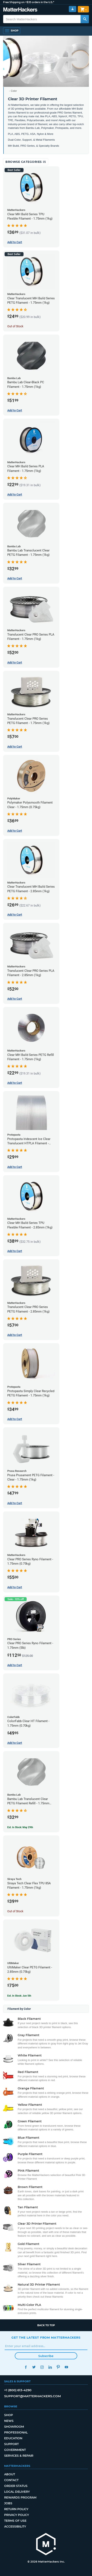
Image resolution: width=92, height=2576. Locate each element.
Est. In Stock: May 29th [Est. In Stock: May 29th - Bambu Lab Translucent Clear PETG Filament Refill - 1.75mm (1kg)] (20, 1827)
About (9, 2474)
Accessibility (15, 2526)
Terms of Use (15, 2521)
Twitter (33, 2367)
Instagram (42, 2367)
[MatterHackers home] (20, 10)
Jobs (8, 2503)
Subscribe (45, 2356)
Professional (16, 2432)
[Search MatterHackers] (85, 19)
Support (11, 2444)
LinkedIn (50, 2367)
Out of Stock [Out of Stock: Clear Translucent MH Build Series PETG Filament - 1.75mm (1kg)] (15, 326)
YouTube (66, 2367)
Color (14, 90)
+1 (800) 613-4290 (17, 2390)
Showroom (14, 2427)
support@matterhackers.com (32, 2396)
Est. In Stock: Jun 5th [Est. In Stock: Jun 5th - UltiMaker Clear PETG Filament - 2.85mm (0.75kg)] (19, 1995)
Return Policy (16, 2509)
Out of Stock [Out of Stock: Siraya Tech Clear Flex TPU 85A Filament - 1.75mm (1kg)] (15, 1911)
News (9, 2421)
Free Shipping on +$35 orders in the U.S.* (28, 2)
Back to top (46, 2325)
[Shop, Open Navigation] (11, 30)
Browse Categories (25, 162)
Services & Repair (18, 2456)
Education (13, 2438)
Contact (11, 2480)
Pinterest (58, 2367)
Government (15, 2450)
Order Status (15, 2486)
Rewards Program (20, 2497)
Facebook (25, 2367)
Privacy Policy (16, 2515)
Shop (8, 2415)
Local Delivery (17, 2492)
